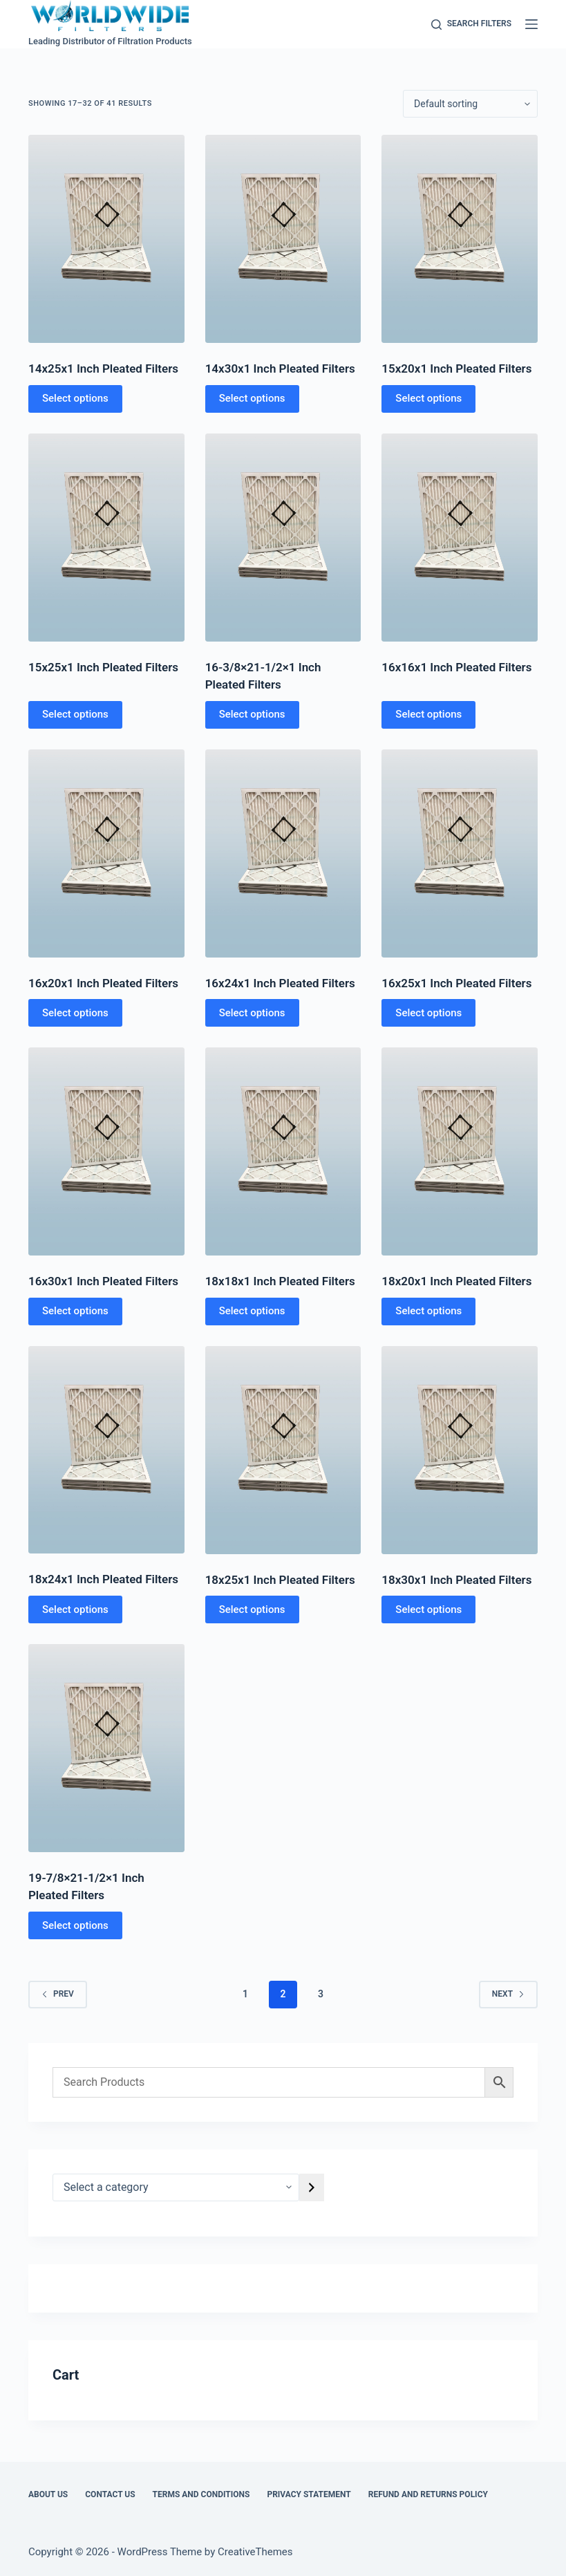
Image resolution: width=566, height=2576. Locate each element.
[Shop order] (470, 104)
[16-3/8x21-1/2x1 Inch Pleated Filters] (283, 537)
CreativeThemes (255, 2552)
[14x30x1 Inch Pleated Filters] (283, 239)
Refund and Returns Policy (428, 2494)
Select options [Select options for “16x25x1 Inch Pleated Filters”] (428, 1013)
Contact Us (110, 2494)
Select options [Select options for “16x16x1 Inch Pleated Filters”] (428, 714)
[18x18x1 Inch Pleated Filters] (283, 1151)
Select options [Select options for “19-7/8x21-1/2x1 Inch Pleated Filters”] (75, 1925)
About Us (48, 2494)
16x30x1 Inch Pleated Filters (103, 1281)
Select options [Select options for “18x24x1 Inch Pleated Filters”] (75, 1609)
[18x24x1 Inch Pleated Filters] (106, 1450)
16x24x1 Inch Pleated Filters (280, 983)
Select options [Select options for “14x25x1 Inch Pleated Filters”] (75, 398)
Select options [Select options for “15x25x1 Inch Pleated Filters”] (75, 714)
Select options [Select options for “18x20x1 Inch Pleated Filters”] (428, 1311)
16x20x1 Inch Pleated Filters (103, 983)
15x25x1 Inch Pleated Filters (103, 667)
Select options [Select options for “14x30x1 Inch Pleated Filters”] (252, 398)
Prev (57, 1994)
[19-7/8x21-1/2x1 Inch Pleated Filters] (106, 1748)
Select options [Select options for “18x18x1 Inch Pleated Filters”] (252, 1311)
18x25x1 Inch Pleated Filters (280, 1580)
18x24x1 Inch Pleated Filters (103, 1579)
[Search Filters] (471, 24)
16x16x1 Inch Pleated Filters (456, 667)
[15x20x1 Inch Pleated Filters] (459, 239)
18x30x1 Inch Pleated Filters (456, 1580)
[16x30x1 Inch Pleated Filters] (106, 1151)
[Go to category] (311, 2187)
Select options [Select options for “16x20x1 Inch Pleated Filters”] (75, 1013)
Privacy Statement (308, 2494)
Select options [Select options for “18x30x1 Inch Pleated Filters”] (428, 1609)
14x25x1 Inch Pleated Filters (103, 368)
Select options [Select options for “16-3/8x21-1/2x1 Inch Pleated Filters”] (252, 714)
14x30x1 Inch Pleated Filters (280, 368)
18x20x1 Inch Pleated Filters (456, 1281)
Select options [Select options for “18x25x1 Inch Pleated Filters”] (252, 1609)
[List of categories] (176, 2187)
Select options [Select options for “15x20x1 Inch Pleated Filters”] (428, 398)
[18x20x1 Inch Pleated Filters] (459, 1151)
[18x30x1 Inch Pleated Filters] (459, 1450)
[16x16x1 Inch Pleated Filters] (459, 537)
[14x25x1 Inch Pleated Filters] (106, 239)
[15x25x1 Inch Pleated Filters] (106, 537)
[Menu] (531, 24)
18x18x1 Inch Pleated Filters (280, 1281)
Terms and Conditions (201, 2494)
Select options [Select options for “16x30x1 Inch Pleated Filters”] (75, 1311)
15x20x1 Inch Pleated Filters (456, 368)
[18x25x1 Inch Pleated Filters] (283, 1450)
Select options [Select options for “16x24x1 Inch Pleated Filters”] (252, 1013)
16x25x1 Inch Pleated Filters (456, 983)
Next (508, 1994)
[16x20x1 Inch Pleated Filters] (106, 853)
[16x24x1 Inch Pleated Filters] (283, 853)
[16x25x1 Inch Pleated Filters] (459, 853)
